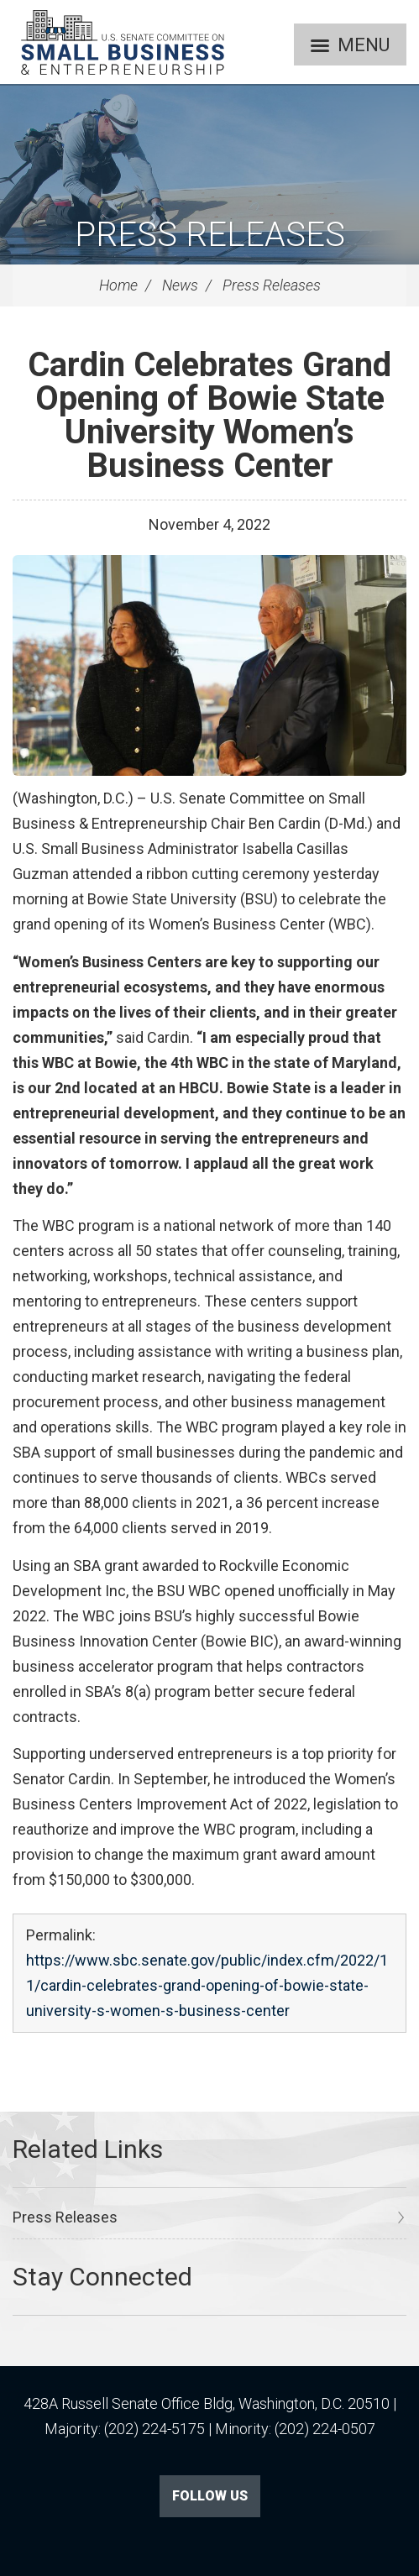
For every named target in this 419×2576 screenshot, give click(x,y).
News (180, 285)
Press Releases (210, 234)
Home (118, 285)
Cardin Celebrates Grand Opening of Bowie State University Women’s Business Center (209, 415)
